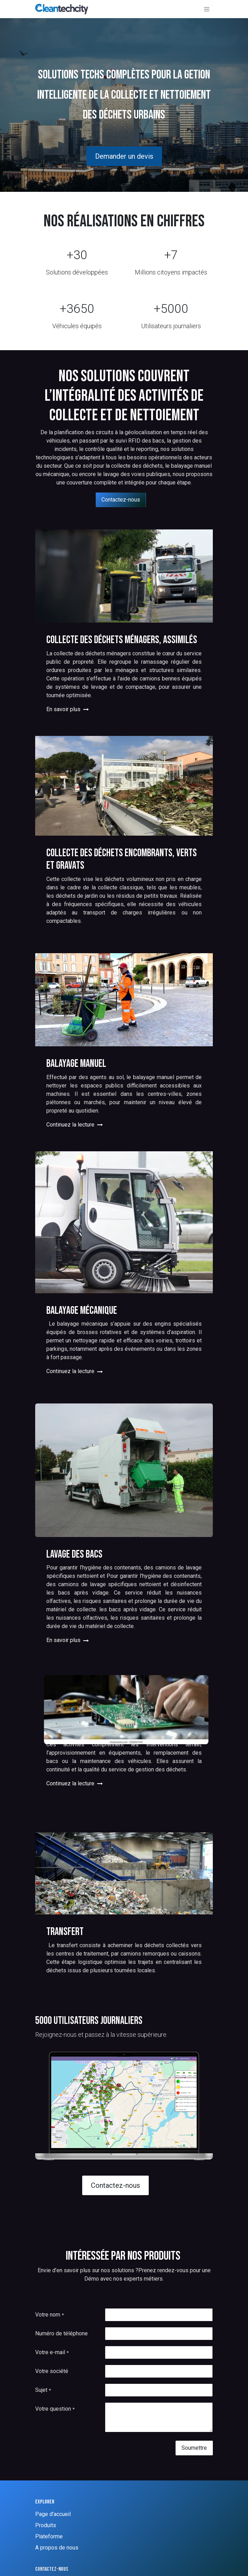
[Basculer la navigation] (207, 9)
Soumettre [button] (194, 2448)
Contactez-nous (120, 499)
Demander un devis (124, 156)
